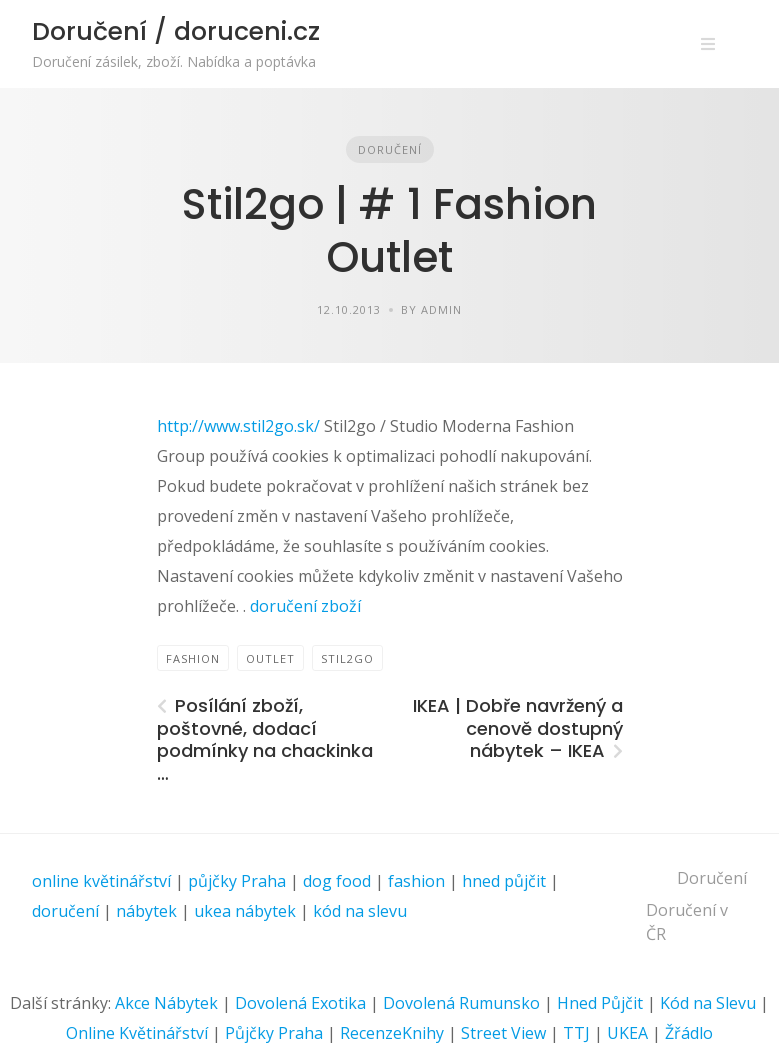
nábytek (146, 911)
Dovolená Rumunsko (461, 1003)
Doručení (390, 149)
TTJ (576, 1033)
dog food (337, 881)
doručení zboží (303, 606)
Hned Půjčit (600, 1003)
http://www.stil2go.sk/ (240, 426)
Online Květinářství (137, 1033)
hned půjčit (504, 881)
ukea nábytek (245, 911)
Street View (503, 1033)
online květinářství (101, 881)
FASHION (193, 658)
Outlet (270, 658)
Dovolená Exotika (300, 1003)
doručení (65, 911)
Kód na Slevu (708, 1003)
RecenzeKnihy (392, 1033)
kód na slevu (360, 911)
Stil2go (347, 658)
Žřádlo (689, 1033)
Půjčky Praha (274, 1033)
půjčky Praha (237, 881)
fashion (416, 881)
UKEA (627, 1033)
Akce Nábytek (166, 1003)
